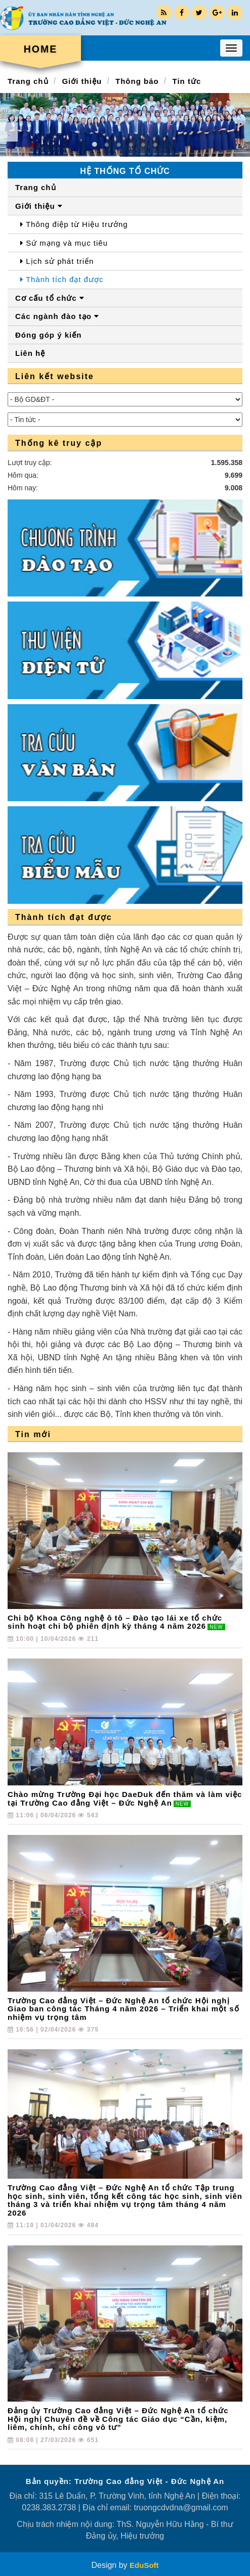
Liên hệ (30, 353)
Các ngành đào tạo (57, 316)
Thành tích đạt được (61, 279)
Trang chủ (28, 81)
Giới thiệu (82, 81)
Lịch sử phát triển (57, 261)
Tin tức (187, 81)
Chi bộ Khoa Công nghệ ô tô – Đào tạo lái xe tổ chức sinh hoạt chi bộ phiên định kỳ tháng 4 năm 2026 (116, 1622)
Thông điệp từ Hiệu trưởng (74, 224)
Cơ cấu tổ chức (50, 298)
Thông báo (137, 81)
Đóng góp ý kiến (48, 335)
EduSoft (144, 2565)
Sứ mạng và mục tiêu (64, 243)
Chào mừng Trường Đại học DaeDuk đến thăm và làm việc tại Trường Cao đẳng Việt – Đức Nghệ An (125, 1798)
